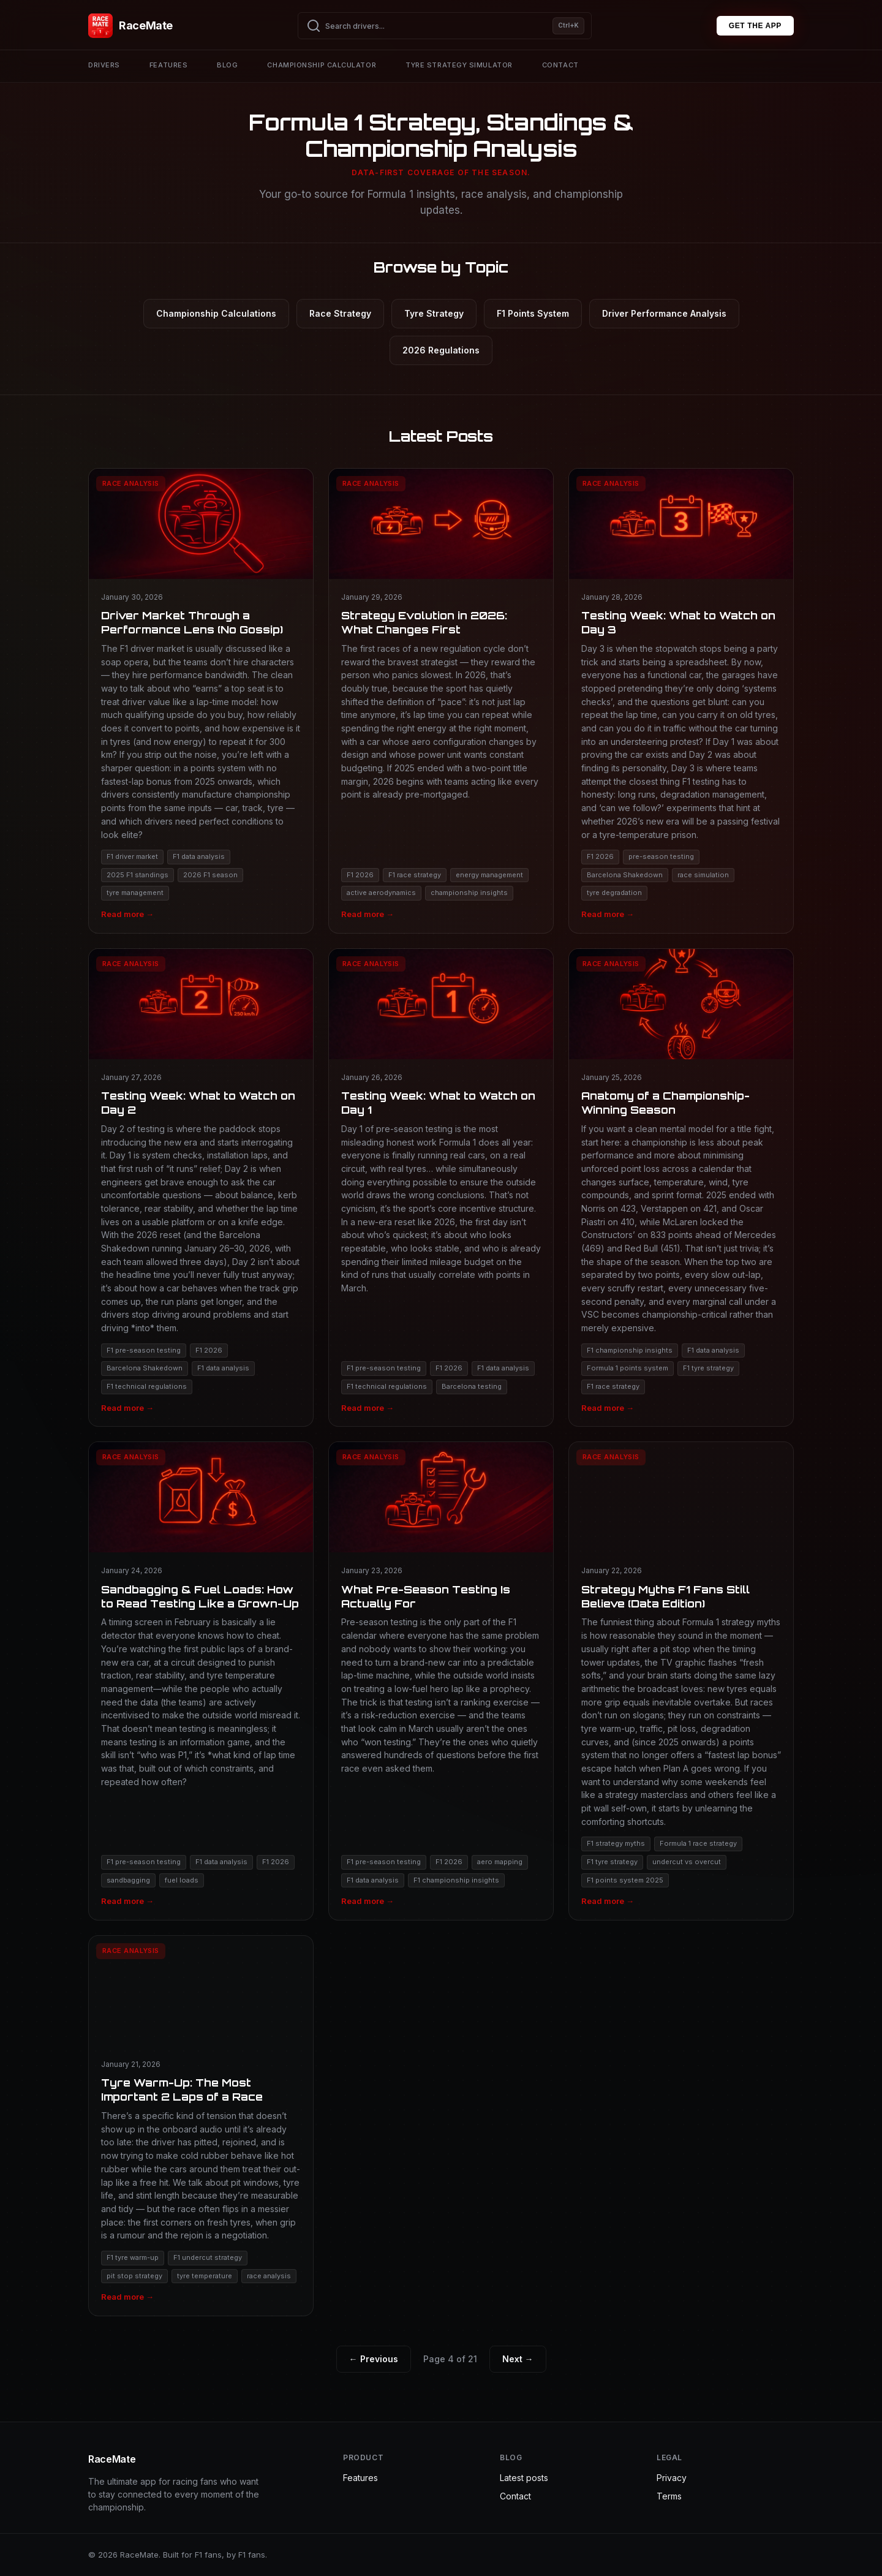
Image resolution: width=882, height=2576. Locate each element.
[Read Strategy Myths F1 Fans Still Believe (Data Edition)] (681, 1681)
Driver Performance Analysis (664, 313)
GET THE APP (755, 25)
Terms (669, 2496)
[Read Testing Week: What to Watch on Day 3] (681, 701)
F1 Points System (533, 313)
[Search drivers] (445, 25)
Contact (560, 65)
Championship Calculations (216, 313)
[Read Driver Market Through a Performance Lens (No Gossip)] (201, 701)
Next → (517, 2359)
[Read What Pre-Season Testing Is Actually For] (441, 1681)
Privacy (672, 2477)
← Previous (373, 2359)
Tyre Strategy (434, 313)
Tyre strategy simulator (459, 65)
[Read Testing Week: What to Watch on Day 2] (201, 1188)
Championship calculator (321, 65)
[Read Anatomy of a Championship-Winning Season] (681, 1188)
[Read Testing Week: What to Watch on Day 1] (441, 1188)
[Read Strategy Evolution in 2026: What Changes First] (441, 701)
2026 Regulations (441, 350)
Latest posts (524, 2477)
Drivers (104, 65)
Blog (227, 65)
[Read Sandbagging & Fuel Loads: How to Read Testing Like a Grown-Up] (201, 1681)
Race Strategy (340, 313)
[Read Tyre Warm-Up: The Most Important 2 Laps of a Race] (201, 2126)
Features (168, 65)
